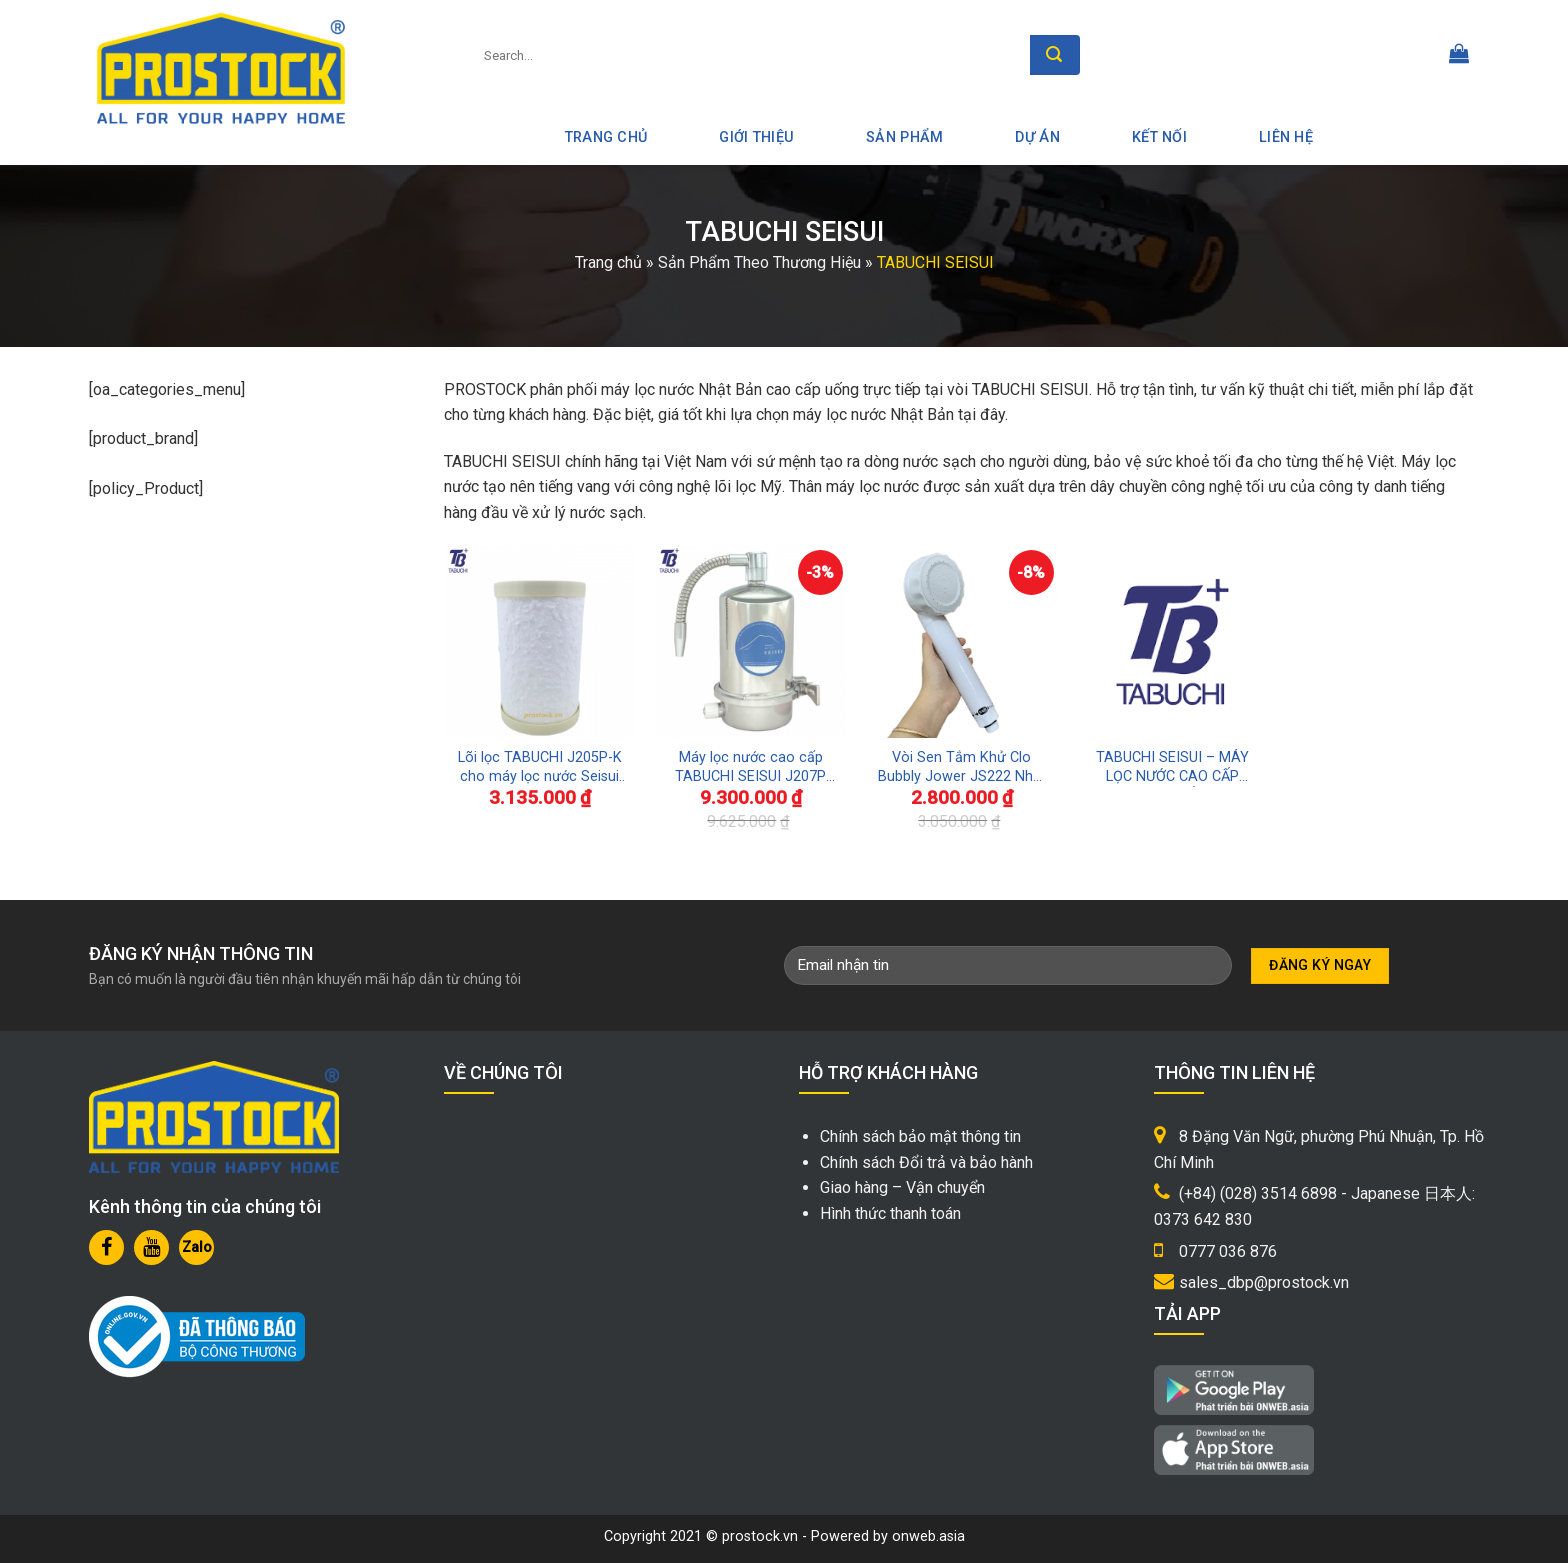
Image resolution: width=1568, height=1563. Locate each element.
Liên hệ (1286, 137)
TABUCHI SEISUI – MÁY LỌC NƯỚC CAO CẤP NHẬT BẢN (1172, 767)
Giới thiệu (756, 137)
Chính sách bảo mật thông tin (920, 1136)
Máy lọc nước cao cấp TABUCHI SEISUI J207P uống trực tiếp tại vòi (750, 767)
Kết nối (1159, 137)
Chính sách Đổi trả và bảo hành (926, 1162)
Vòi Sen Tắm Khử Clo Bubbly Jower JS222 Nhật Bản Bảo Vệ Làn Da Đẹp (962, 767)
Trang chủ (608, 262)
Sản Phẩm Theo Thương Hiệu (759, 262)
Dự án (1037, 137)
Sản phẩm (904, 137)
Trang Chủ (606, 137)
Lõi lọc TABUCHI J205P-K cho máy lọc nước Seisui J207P (540, 767)
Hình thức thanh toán (890, 1213)
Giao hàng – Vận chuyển (902, 1187)
